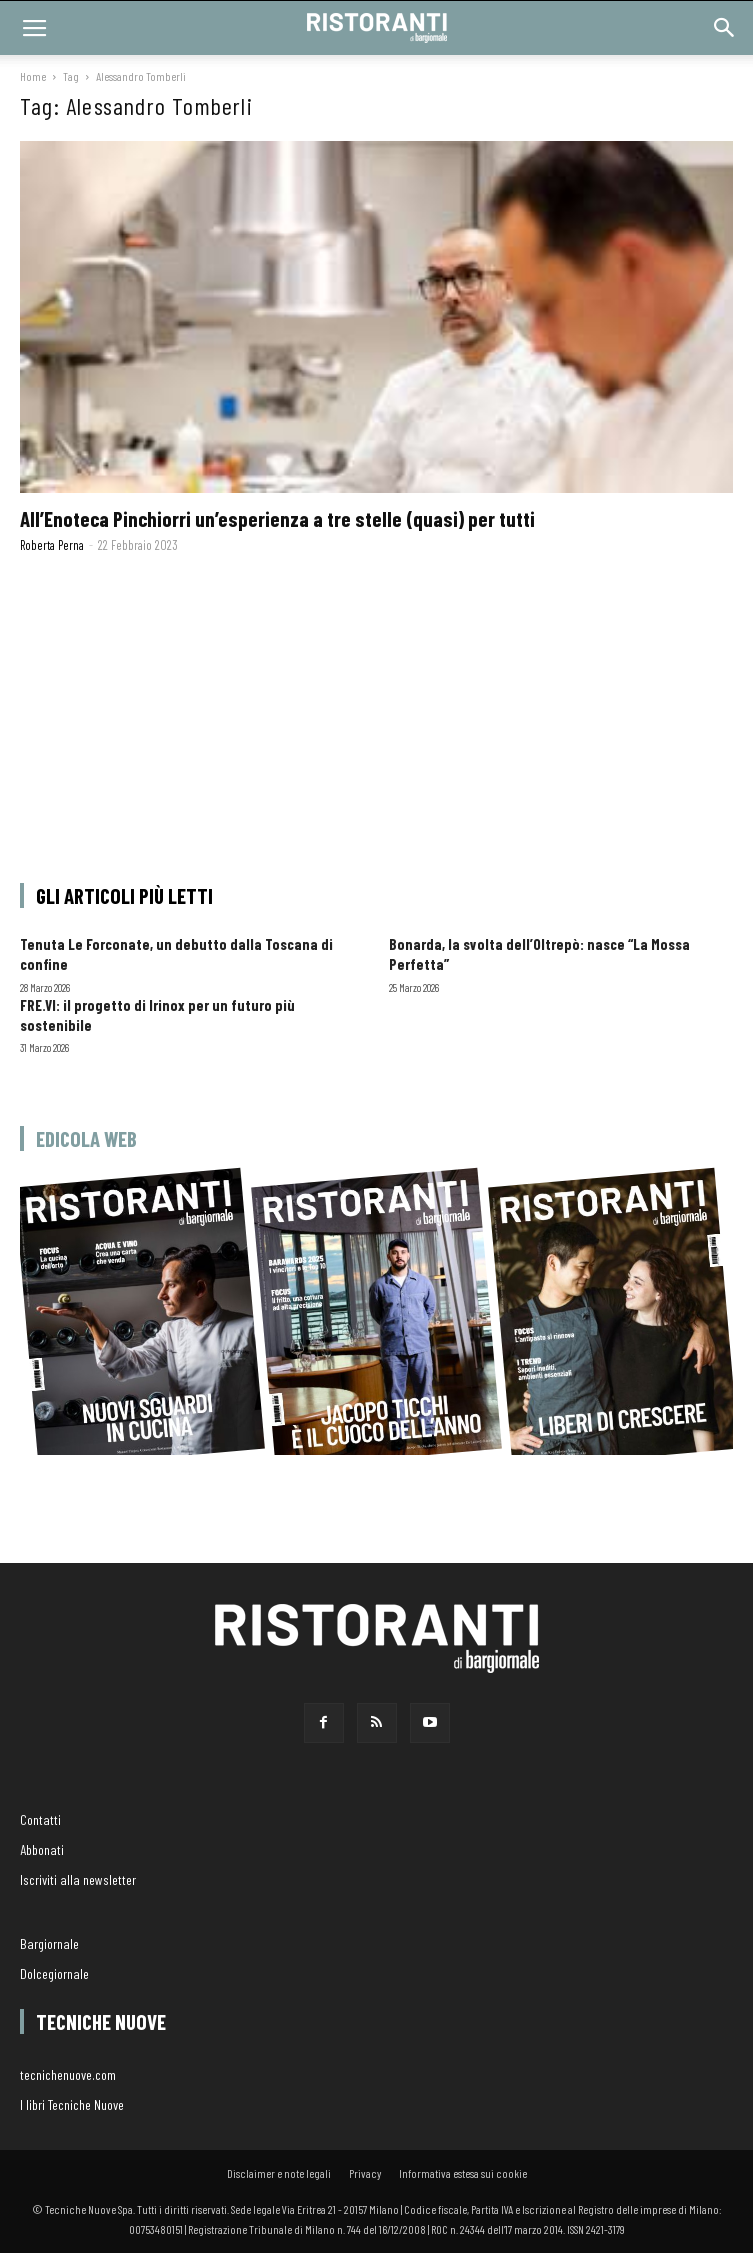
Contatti (40, 1819)
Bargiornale (49, 1943)
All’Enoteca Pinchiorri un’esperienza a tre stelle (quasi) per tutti (277, 518)
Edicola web (86, 1138)
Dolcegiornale (54, 1973)
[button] (725, 28)
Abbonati (42, 1849)
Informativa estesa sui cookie (463, 2173)
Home (33, 76)
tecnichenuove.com (68, 2074)
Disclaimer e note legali (279, 2173)
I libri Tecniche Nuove (72, 2104)
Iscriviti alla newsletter (78, 1879)
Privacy (365, 2173)
